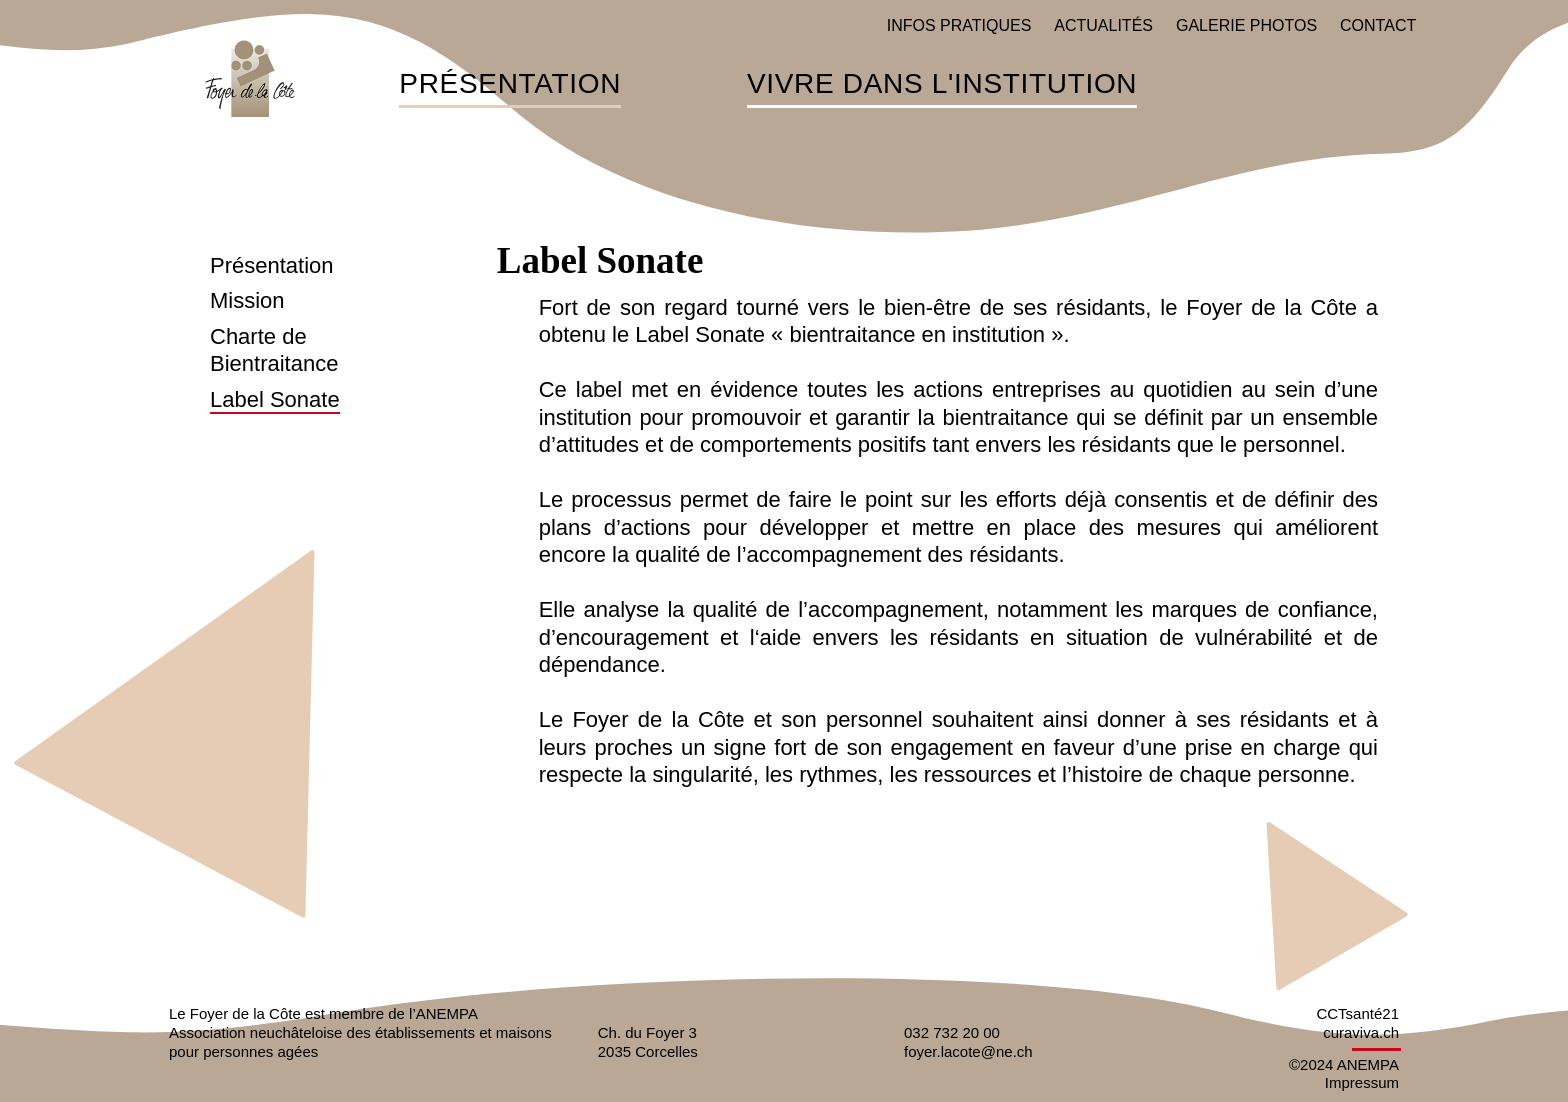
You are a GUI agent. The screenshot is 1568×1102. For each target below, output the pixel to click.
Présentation (510, 84)
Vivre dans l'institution (942, 84)
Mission (247, 300)
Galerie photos (1246, 25)
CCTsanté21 (1357, 1013)
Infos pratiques (959, 25)
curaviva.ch (1361, 1032)
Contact (1378, 25)
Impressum (1362, 1082)
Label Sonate (275, 399)
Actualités (1103, 25)
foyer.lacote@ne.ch (968, 1051)
